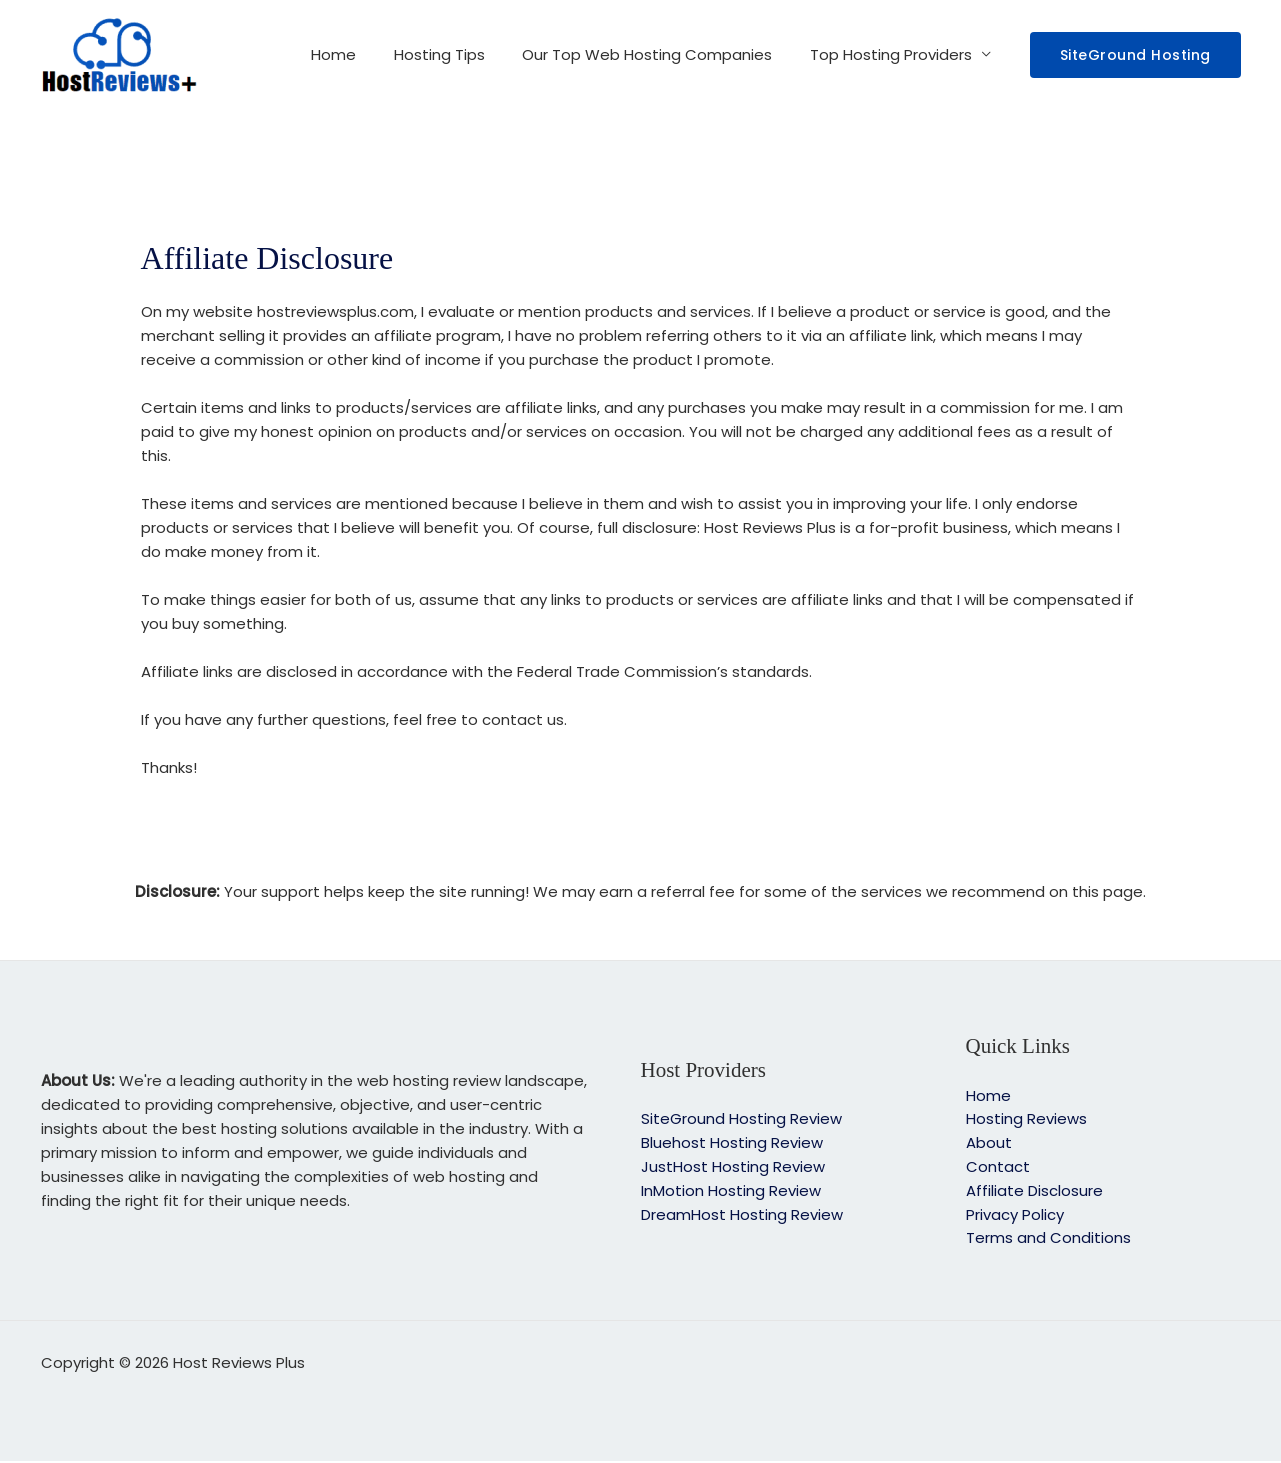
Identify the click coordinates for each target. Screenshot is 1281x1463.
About (989, 1143)
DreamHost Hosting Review (742, 1215)
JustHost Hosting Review (733, 1167)
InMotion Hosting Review (731, 1191)
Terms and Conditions (1048, 1239)
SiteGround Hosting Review (741, 1119)
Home (360, 54)
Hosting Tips (458, 54)
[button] (1135, 55)
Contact (998, 1167)
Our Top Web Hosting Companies (659, 54)
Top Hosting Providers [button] (895, 54)
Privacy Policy (1015, 1215)
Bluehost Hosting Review (732, 1143)
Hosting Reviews (1026, 1119)
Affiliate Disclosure (1034, 1191)
